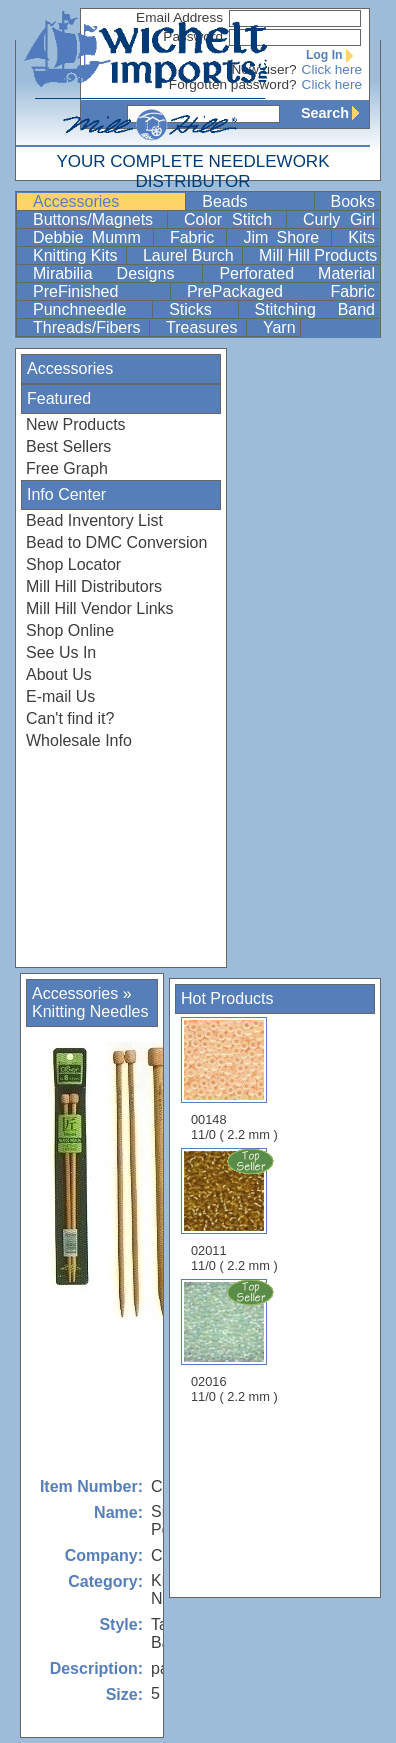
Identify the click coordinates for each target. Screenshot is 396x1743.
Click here (332, 69)
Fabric (196, 237)
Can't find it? (70, 718)
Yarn (279, 327)
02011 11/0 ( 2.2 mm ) (236, 1210)
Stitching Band (315, 309)
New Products (76, 424)
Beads (255, 201)
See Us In (61, 652)
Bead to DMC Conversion (116, 542)
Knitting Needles (90, 1011)
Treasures (204, 327)
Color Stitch (233, 219)
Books (353, 201)
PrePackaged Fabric (281, 291)
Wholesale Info (79, 740)
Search (335, 113)
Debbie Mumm (91, 237)
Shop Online (70, 630)
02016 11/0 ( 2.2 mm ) (236, 1341)
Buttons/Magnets (98, 219)
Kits (361, 237)
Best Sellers (68, 446)
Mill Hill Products (318, 255)
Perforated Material (297, 273)
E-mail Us (60, 696)
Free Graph (67, 468)
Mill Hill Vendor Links (100, 608)
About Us (59, 674)
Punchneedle (90, 309)
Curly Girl (339, 219)
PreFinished (99, 291)
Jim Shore (285, 237)
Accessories (107, 201)
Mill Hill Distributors (94, 586)
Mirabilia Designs (115, 273)
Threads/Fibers (89, 327)
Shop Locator (73, 564)
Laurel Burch (190, 255)
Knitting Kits (77, 255)
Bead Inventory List (94, 520)
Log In (334, 55)
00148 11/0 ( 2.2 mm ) (234, 1079)
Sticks (201, 309)
